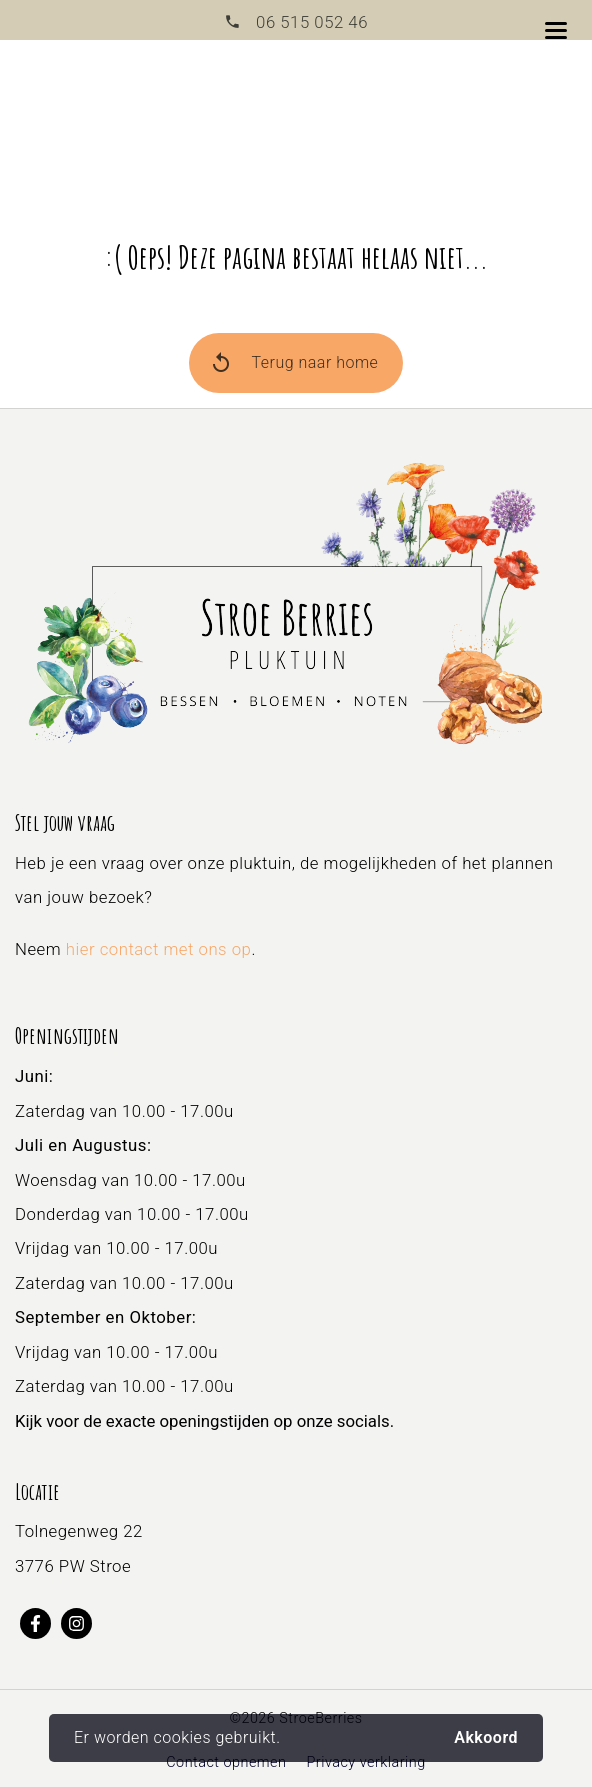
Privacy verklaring (365, 1762)
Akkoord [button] (486, 1738)
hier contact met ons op (159, 949)
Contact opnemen (226, 1762)
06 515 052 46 (310, 22)
